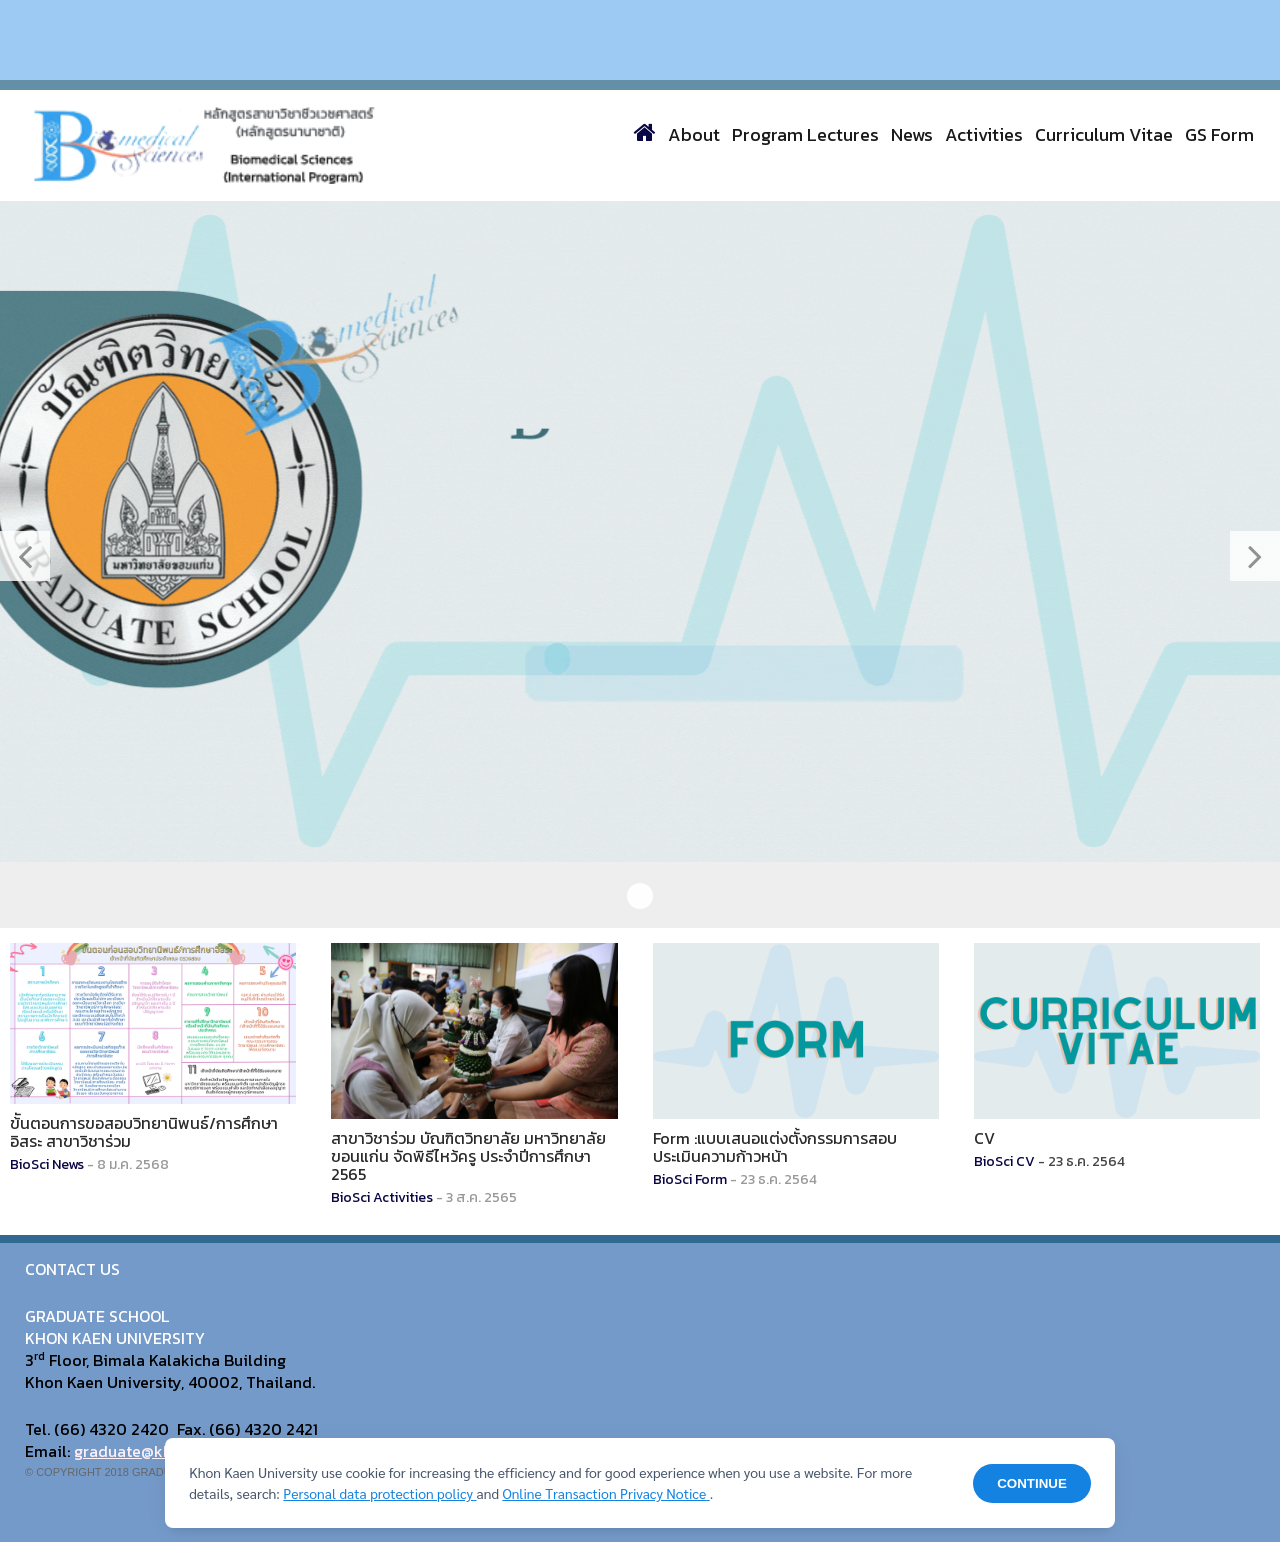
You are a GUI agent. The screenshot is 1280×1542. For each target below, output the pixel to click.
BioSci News (47, 1164)
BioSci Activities (382, 1197)
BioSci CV (1004, 1161)
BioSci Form (690, 1179)
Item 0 (640, 896)
